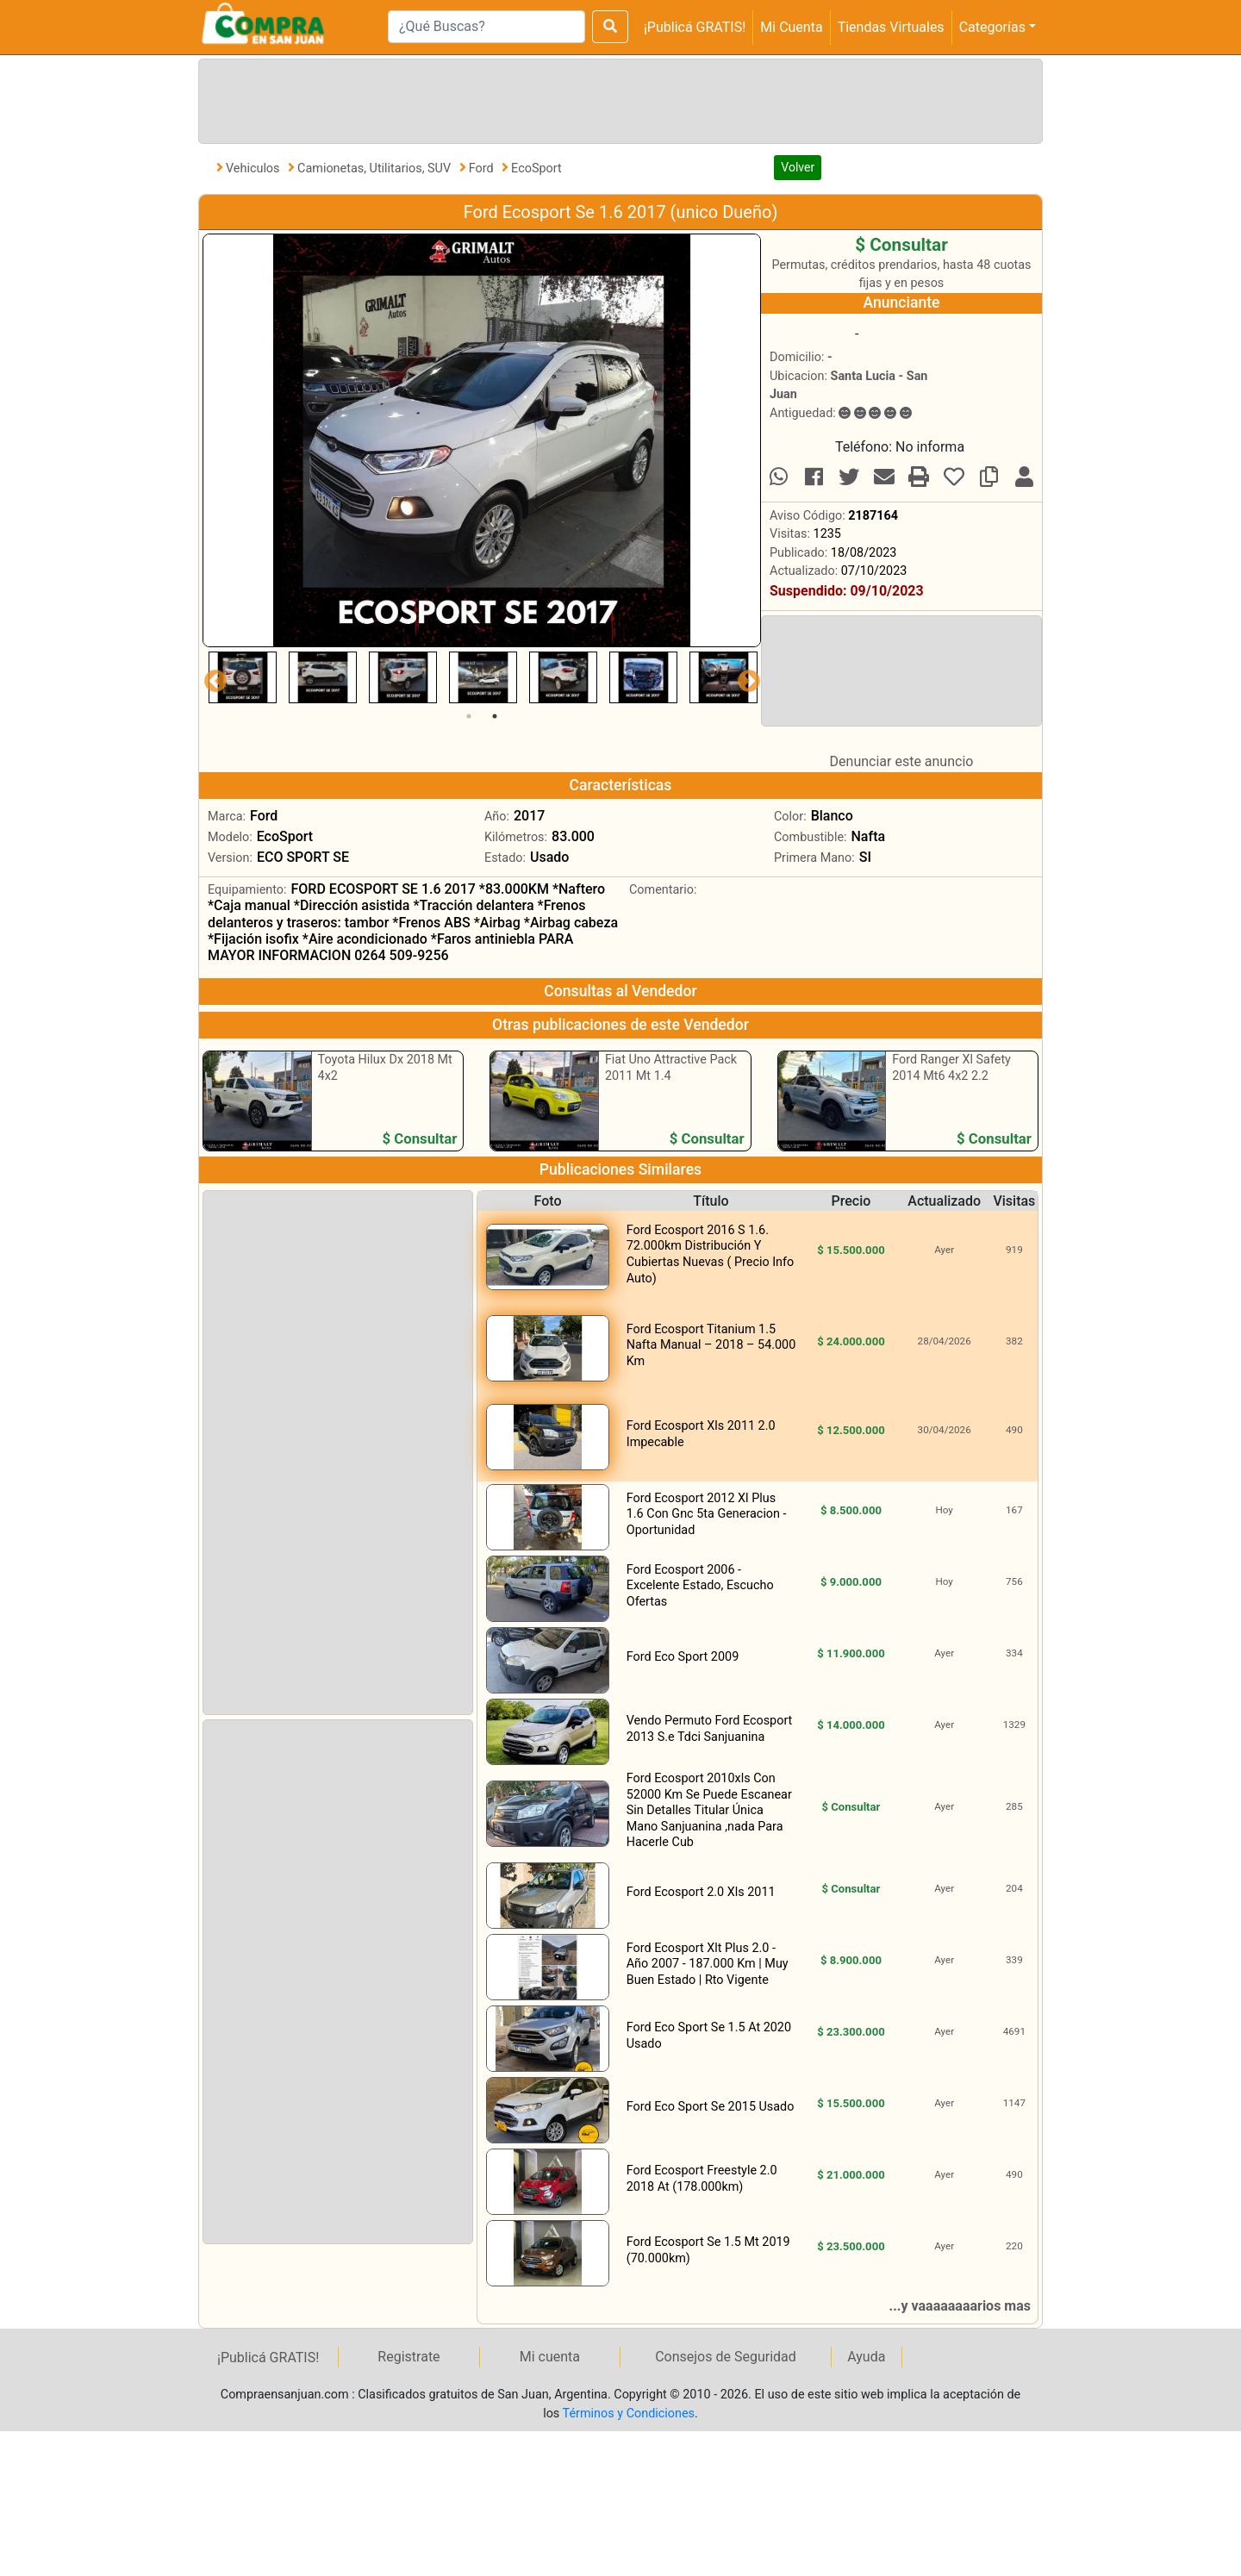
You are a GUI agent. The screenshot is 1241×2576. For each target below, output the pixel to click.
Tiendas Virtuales (891, 27)
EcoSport (536, 168)
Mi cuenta (550, 2356)
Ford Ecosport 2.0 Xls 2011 (701, 1892)
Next (744, 677)
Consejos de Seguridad (725, 2356)
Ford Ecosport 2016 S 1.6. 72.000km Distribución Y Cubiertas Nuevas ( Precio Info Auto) (711, 1254)
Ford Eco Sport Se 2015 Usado (711, 2106)
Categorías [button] (992, 27)
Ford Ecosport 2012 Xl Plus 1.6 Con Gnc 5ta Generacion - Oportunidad (707, 1514)
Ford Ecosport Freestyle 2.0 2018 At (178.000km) (702, 2178)
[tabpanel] (243, 677)
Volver (797, 167)
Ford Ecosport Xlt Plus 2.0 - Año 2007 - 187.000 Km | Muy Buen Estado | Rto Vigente (708, 1964)
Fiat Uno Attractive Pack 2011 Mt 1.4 (671, 1067)
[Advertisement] (617, 98)
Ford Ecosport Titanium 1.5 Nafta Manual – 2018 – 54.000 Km (711, 1345)
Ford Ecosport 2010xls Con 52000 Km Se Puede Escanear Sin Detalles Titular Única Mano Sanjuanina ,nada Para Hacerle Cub (709, 1810)
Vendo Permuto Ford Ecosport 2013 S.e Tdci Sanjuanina (710, 1728)
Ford (482, 168)
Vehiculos (254, 168)
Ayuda (866, 2356)
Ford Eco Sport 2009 (683, 1657)
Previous (211, 677)
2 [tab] (494, 716)
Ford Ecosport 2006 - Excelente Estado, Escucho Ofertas (700, 1585)
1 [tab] (468, 716)
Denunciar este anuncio (902, 761)
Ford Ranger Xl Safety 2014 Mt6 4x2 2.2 (951, 1067)
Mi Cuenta (791, 27)
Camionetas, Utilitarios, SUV (375, 168)
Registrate (408, 2356)
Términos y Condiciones (629, 2413)
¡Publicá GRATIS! (694, 27)
